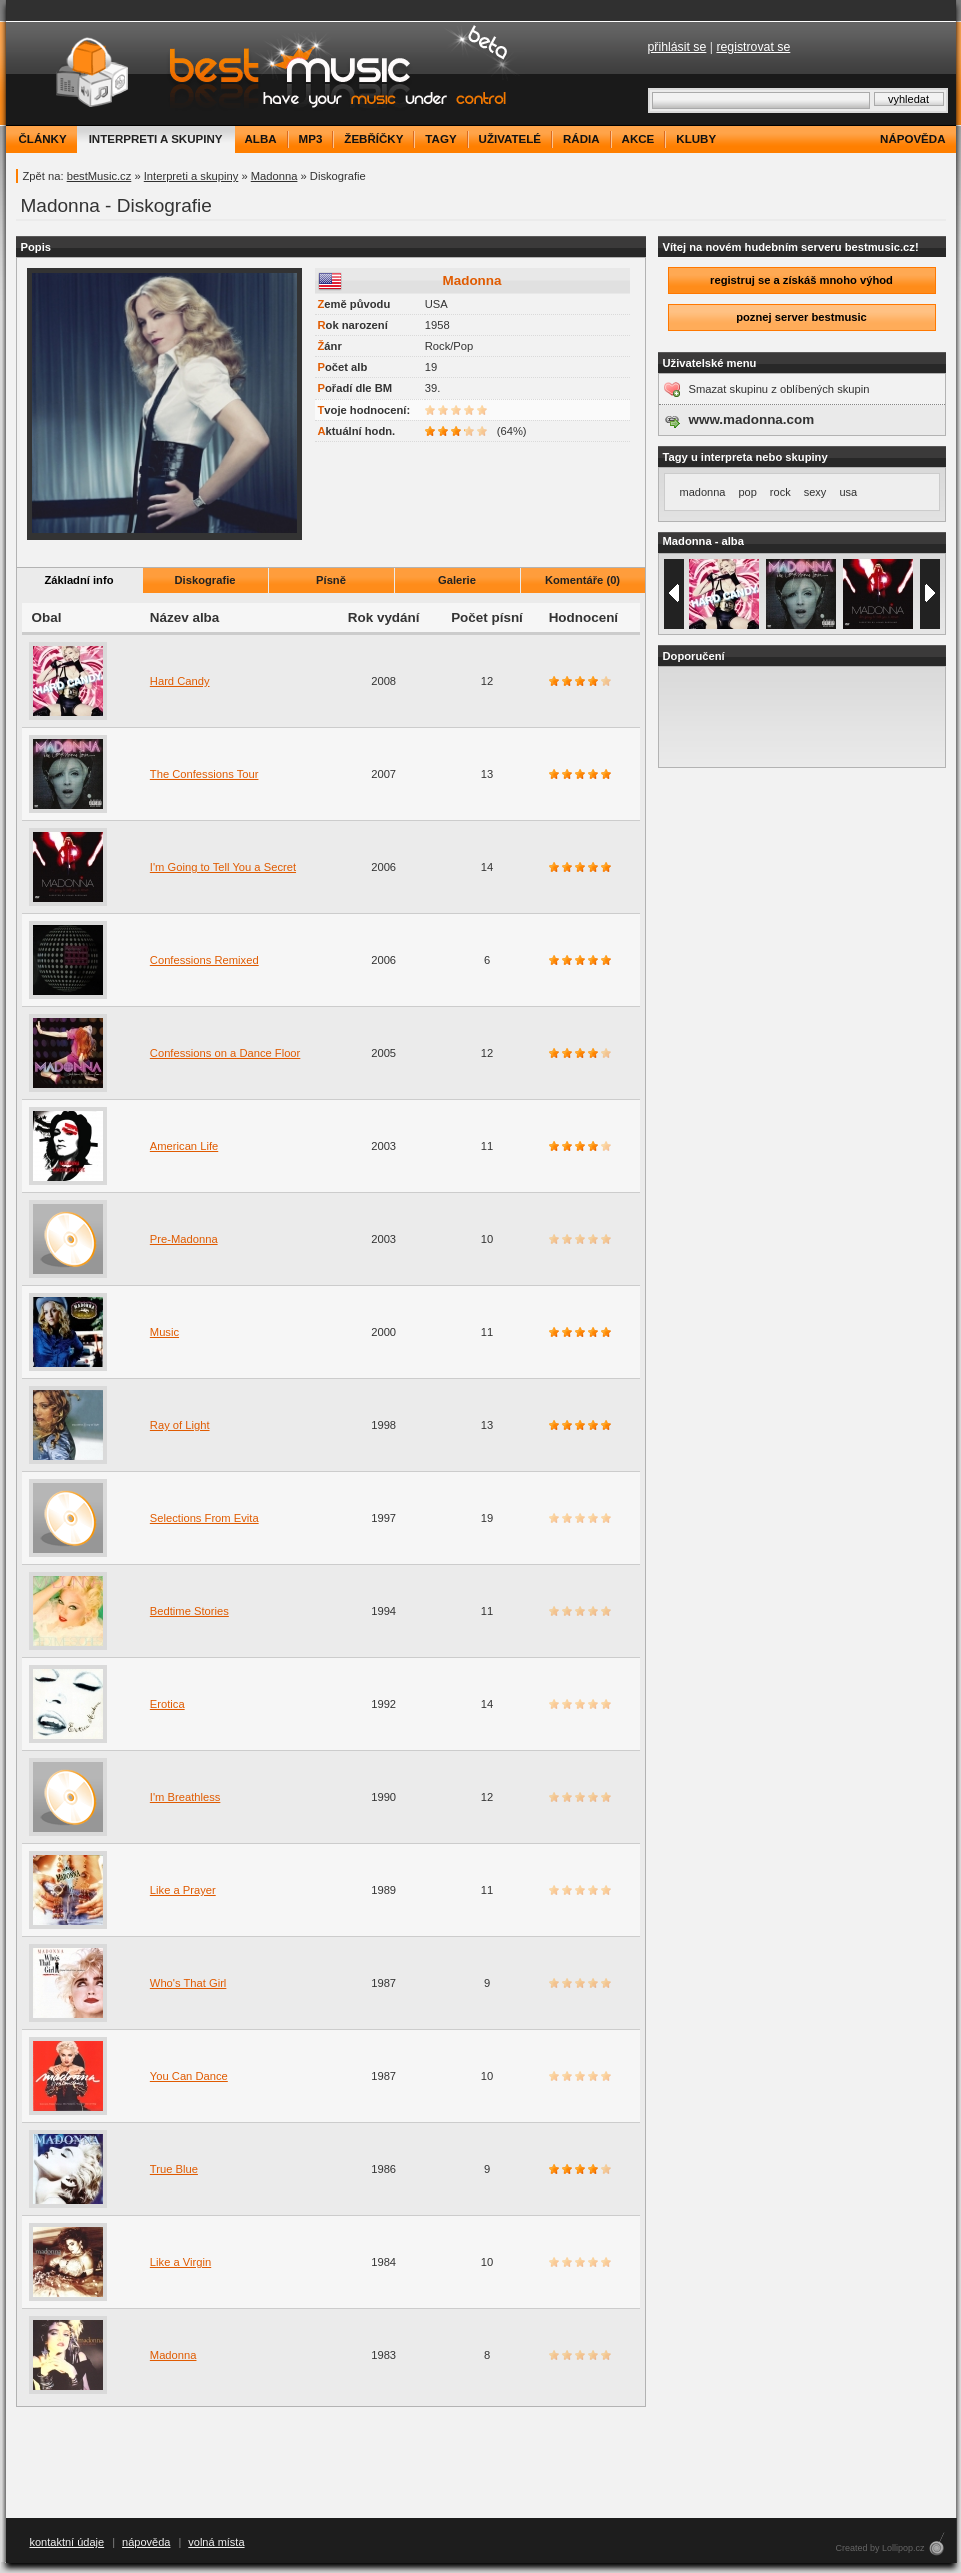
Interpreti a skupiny (191, 176)
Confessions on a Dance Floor (225, 1053)
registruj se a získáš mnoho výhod (801, 280)
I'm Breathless (185, 1797)
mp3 (311, 139)
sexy (815, 492)
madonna (703, 492)
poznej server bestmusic (801, 317)
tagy (440, 139)
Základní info (79, 580)
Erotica (167, 1704)
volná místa (216, 2542)
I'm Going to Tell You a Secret (223, 867)
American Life (184, 1146)
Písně (331, 580)
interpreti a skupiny (156, 139)
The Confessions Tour (204, 774)
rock (780, 492)
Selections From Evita (204, 1518)
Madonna (274, 176)
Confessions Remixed (204, 960)
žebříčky (373, 139)
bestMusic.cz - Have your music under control (265, 73)
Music (164, 1332)
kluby (696, 139)
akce (638, 139)
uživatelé (510, 139)
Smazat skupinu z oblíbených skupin (779, 389)
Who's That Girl (188, 1983)
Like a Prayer (183, 1890)
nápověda (912, 139)
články (43, 139)
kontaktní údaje (67, 2542)
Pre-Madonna (184, 1239)
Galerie (457, 580)
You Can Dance (189, 2076)
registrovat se (753, 47)
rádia (581, 139)
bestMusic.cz (99, 176)
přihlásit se (677, 47)
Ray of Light (180, 1425)
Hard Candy (180, 681)
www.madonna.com (752, 419)
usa (848, 492)
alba (261, 139)
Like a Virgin (180, 2262)
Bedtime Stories (189, 1611)
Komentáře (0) (582, 580)
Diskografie (205, 580)
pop (747, 492)
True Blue (174, 2169)
